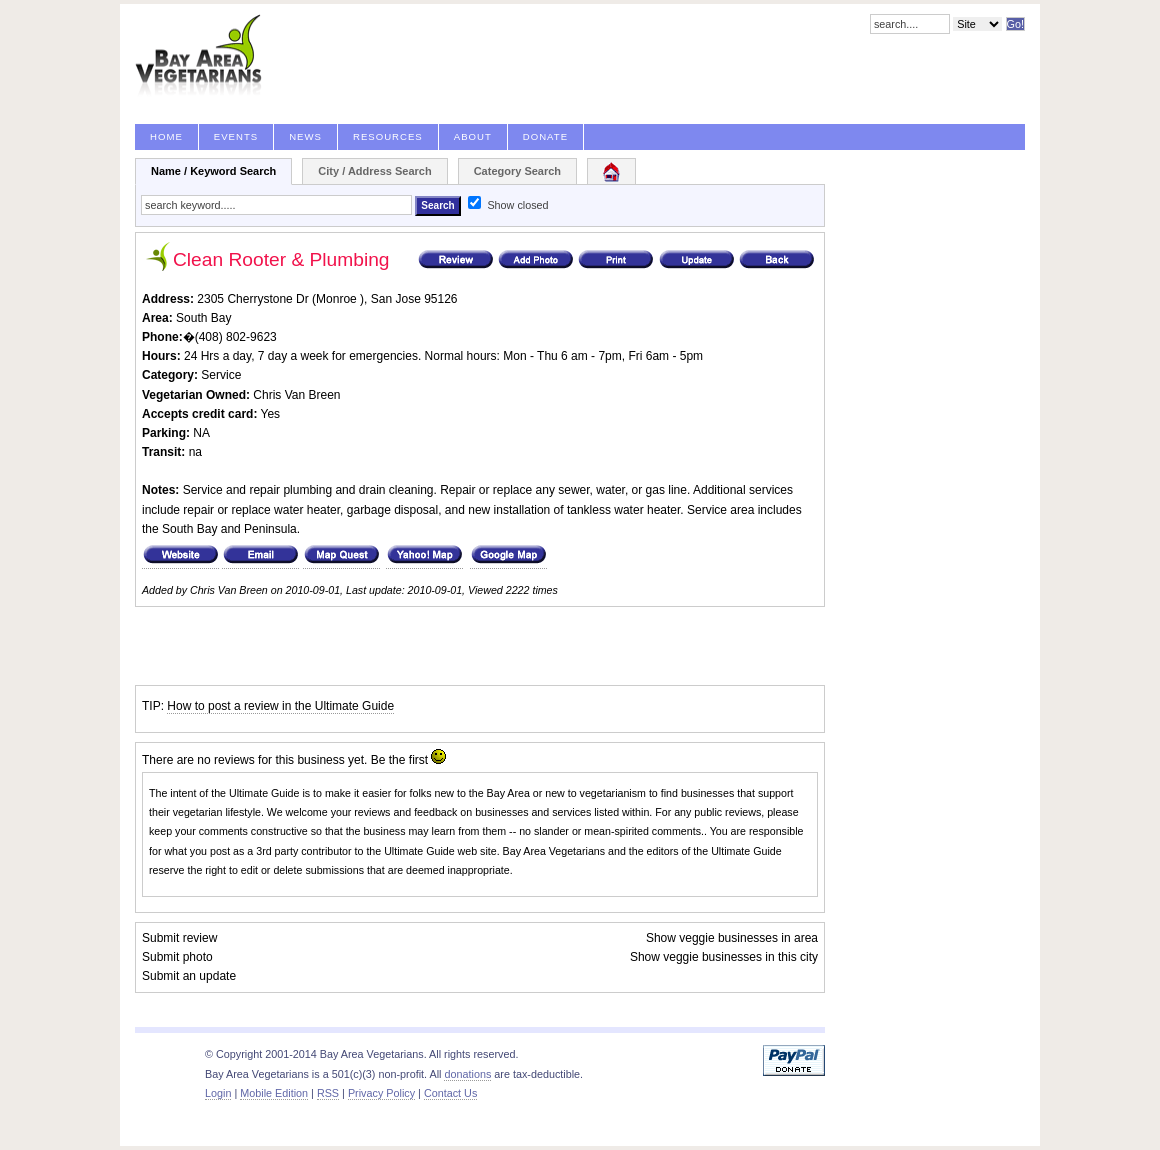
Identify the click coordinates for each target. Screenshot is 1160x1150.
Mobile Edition (274, 1093)
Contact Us (450, 1093)
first (418, 760)
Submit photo (177, 957)
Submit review (179, 938)
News (305, 136)
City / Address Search (374, 171)
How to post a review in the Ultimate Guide (280, 706)
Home (166, 136)
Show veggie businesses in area (732, 938)
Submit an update (189, 976)
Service (221, 375)
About (473, 136)
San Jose (396, 299)
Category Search (517, 171)
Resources (388, 136)
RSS (328, 1093)
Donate (545, 136)
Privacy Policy (381, 1093)
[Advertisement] (369, 646)
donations (467, 1074)
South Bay (203, 318)
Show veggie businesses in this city (724, 957)
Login (218, 1093)
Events (236, 136)
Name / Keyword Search (213, 171)
